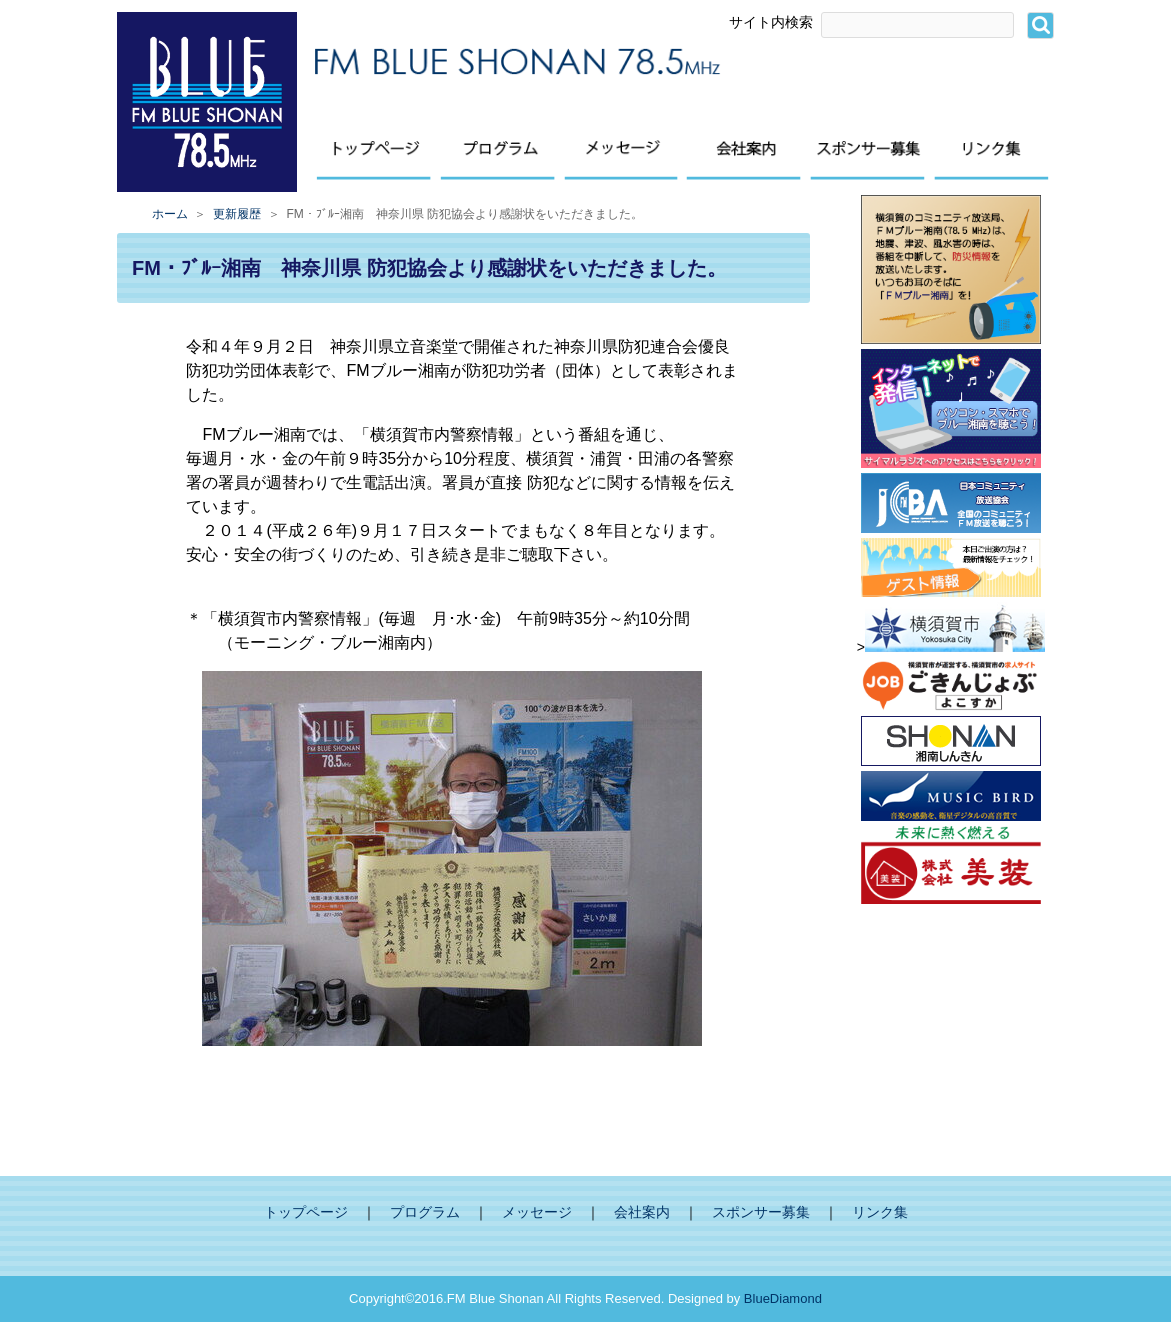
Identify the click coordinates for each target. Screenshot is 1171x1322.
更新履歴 (237, 214)
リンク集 (880, 1212)
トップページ (306, 1212)
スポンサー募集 (761, 1212)
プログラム (425, 1212)
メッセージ (537, 1212)
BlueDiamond (783, 1298)
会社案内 (642, 1212)
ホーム (170, 214)
